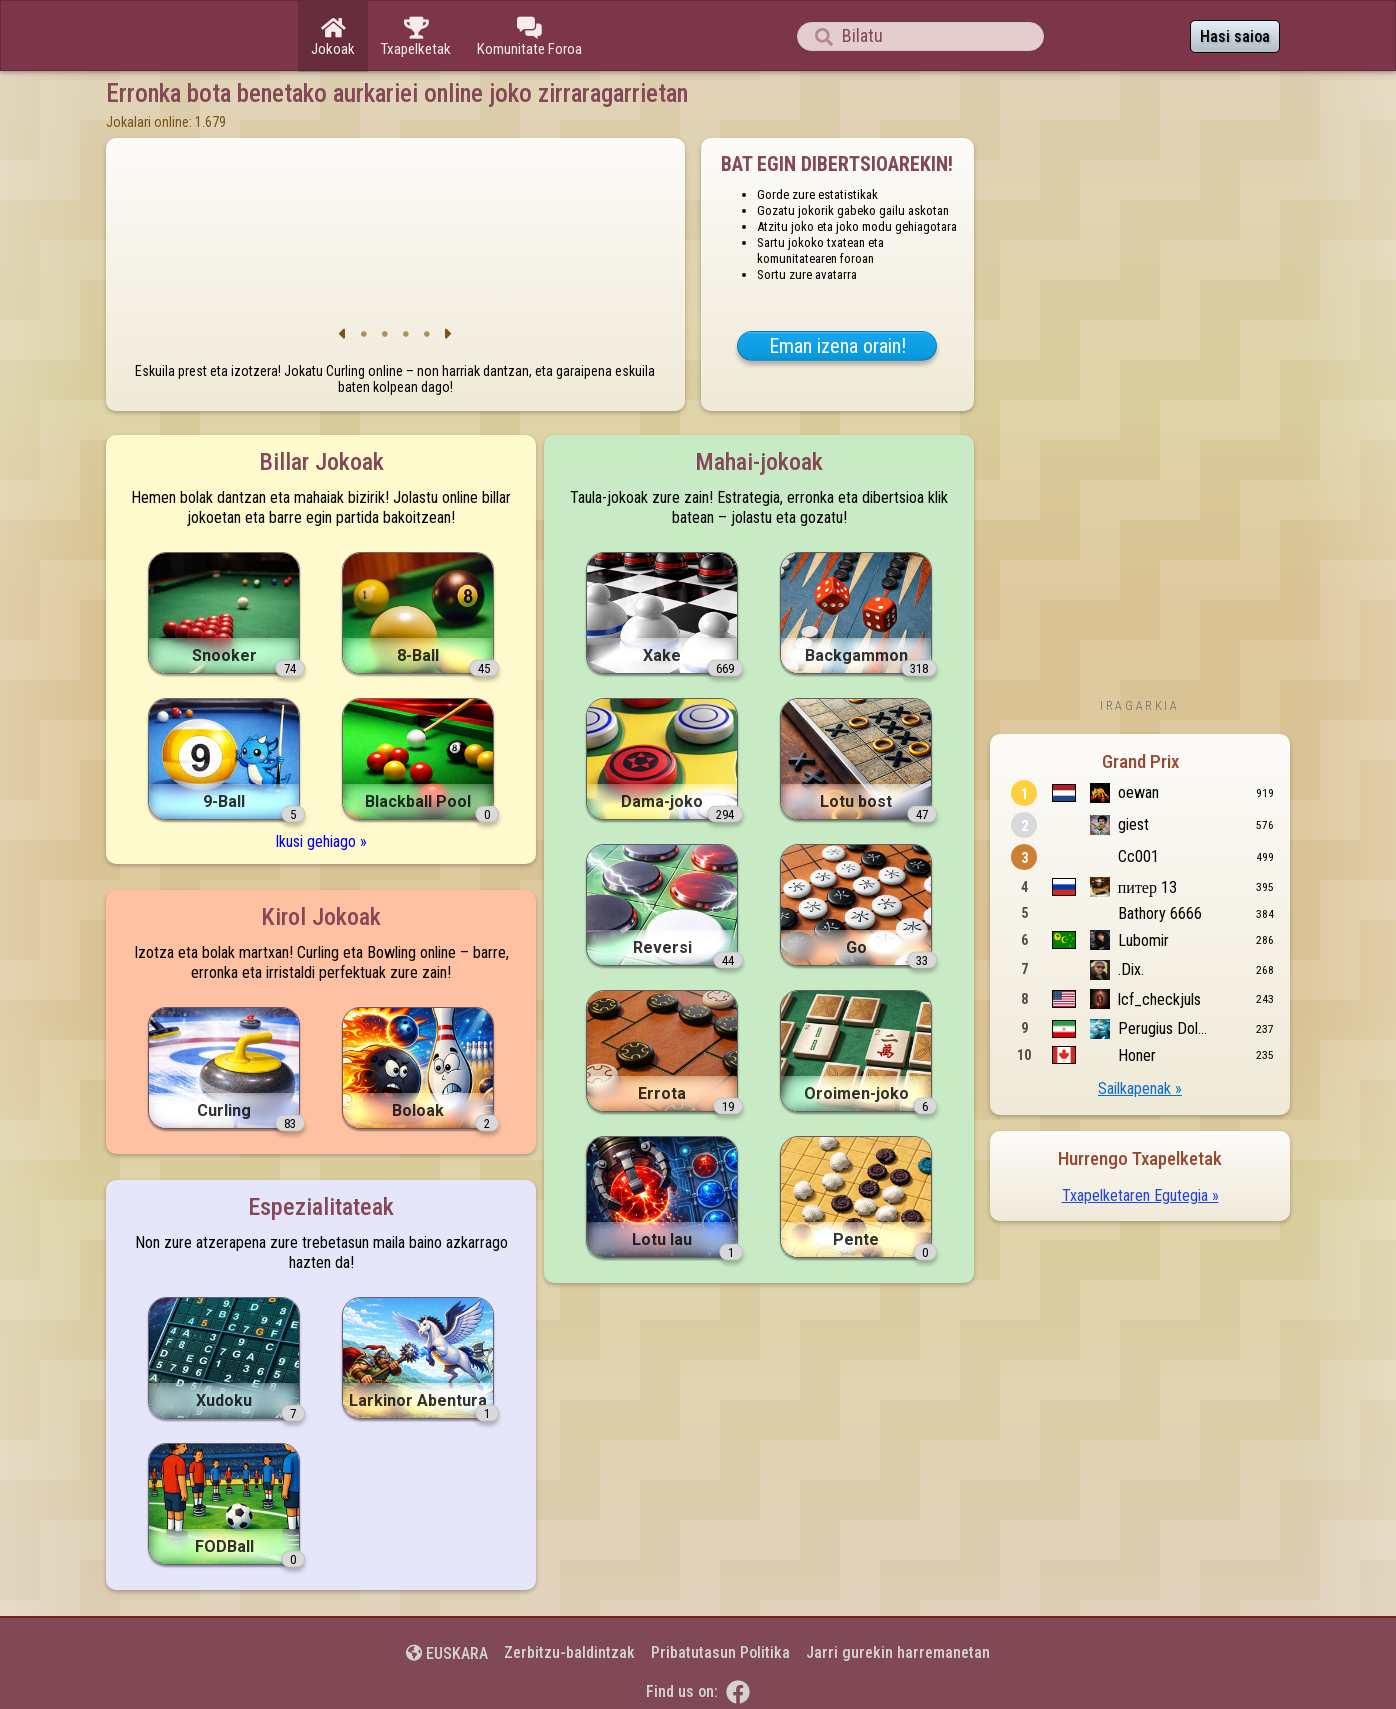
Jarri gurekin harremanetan (898, 1652)
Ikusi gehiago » (321, 841)
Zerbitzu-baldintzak (569, 1652)
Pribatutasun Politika (720, 1652)
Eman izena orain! (837, 346)
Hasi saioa (1235, 36)
